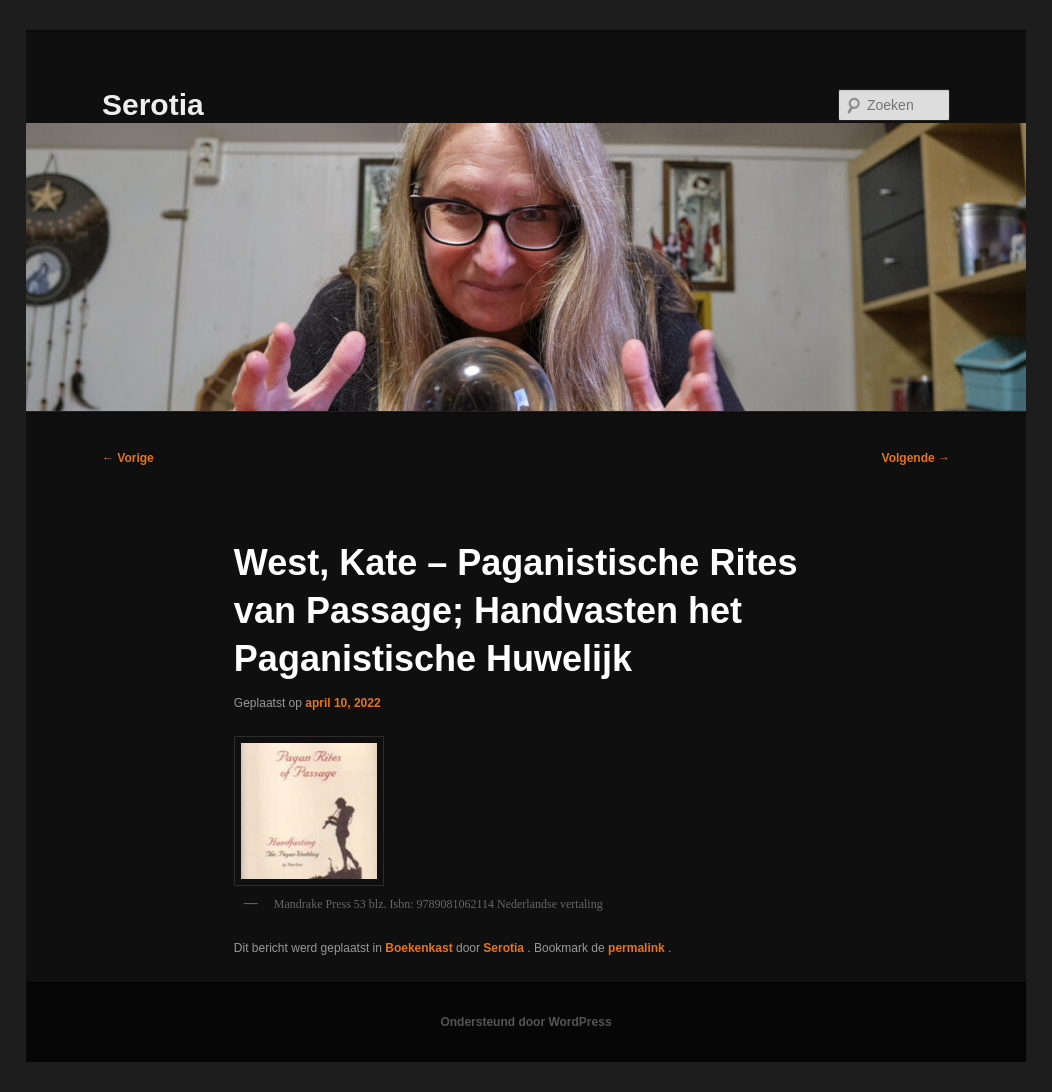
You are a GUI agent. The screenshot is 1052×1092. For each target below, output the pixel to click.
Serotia (153, 104)
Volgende (916, 458)
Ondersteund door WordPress (525, 1022)
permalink (638, 948)
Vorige (128, 458)
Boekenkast (418, 948)
